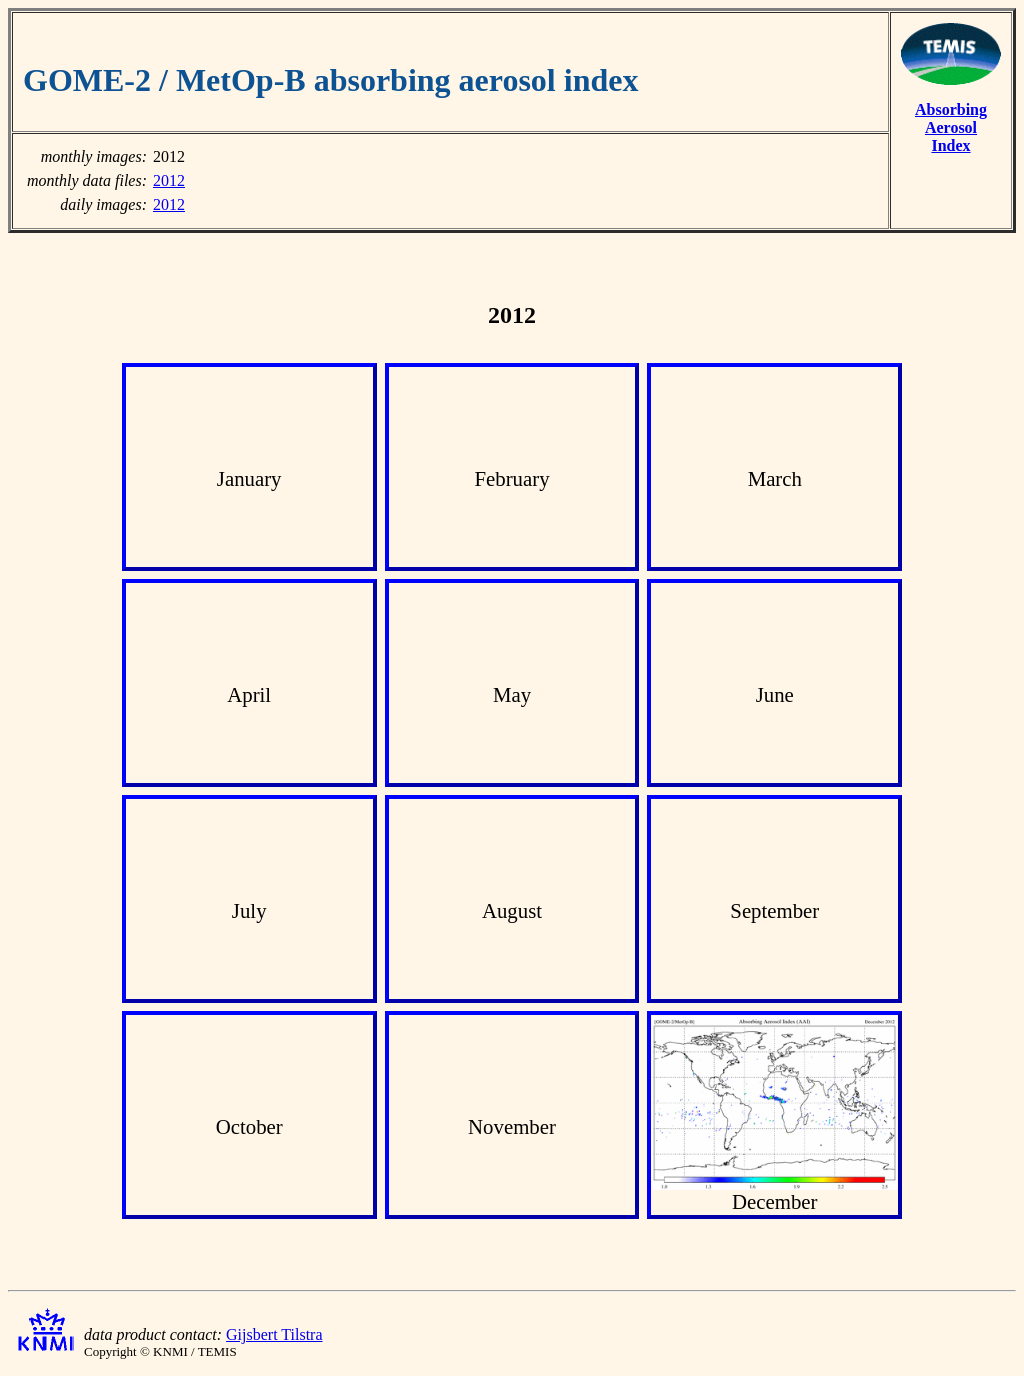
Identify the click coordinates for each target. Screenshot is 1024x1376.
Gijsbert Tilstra (274, 1334)
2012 (169, 180)
